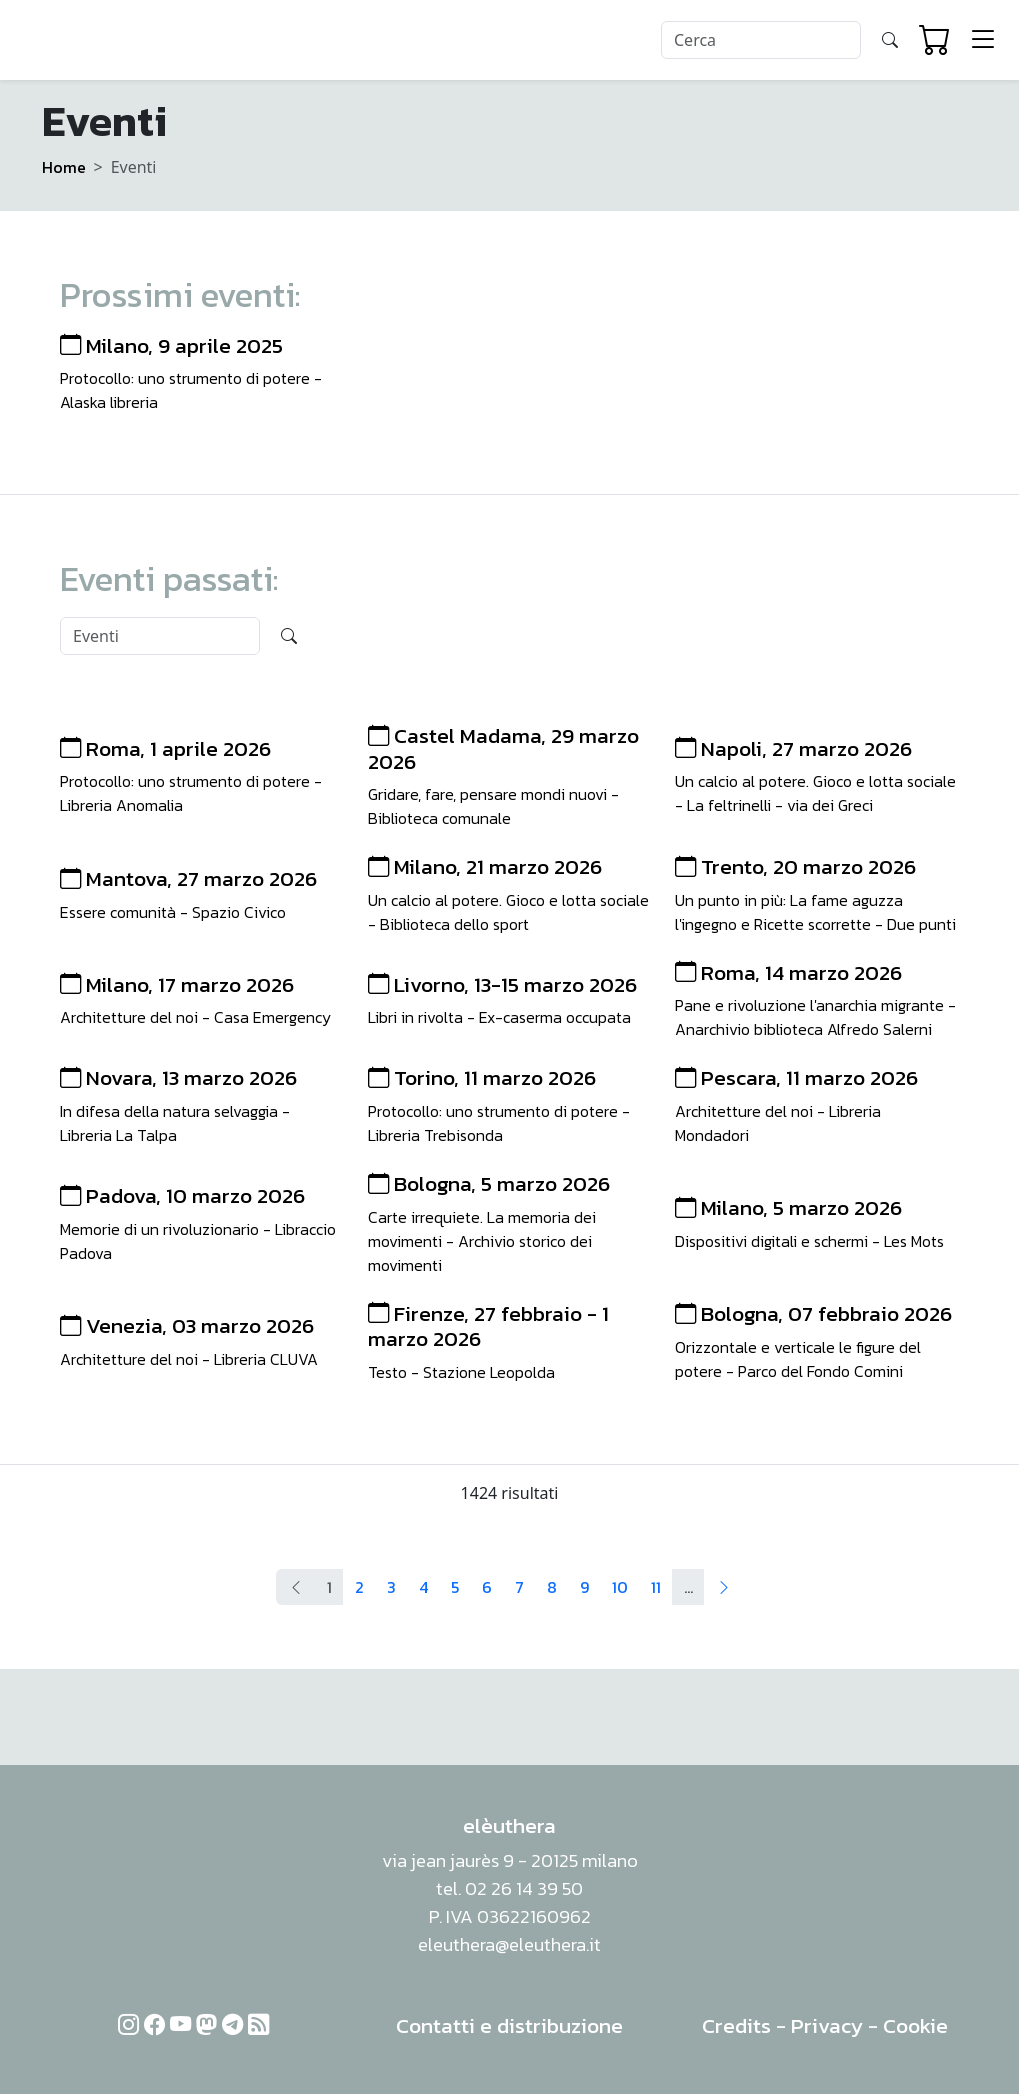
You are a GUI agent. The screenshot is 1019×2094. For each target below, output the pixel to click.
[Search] (761, 40)
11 (656, 1587)
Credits (736, 2025)
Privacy (827, 2025)
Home (64, 167)
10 (620, 1587)
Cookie (915, 2025)
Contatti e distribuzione (509, 2025)
